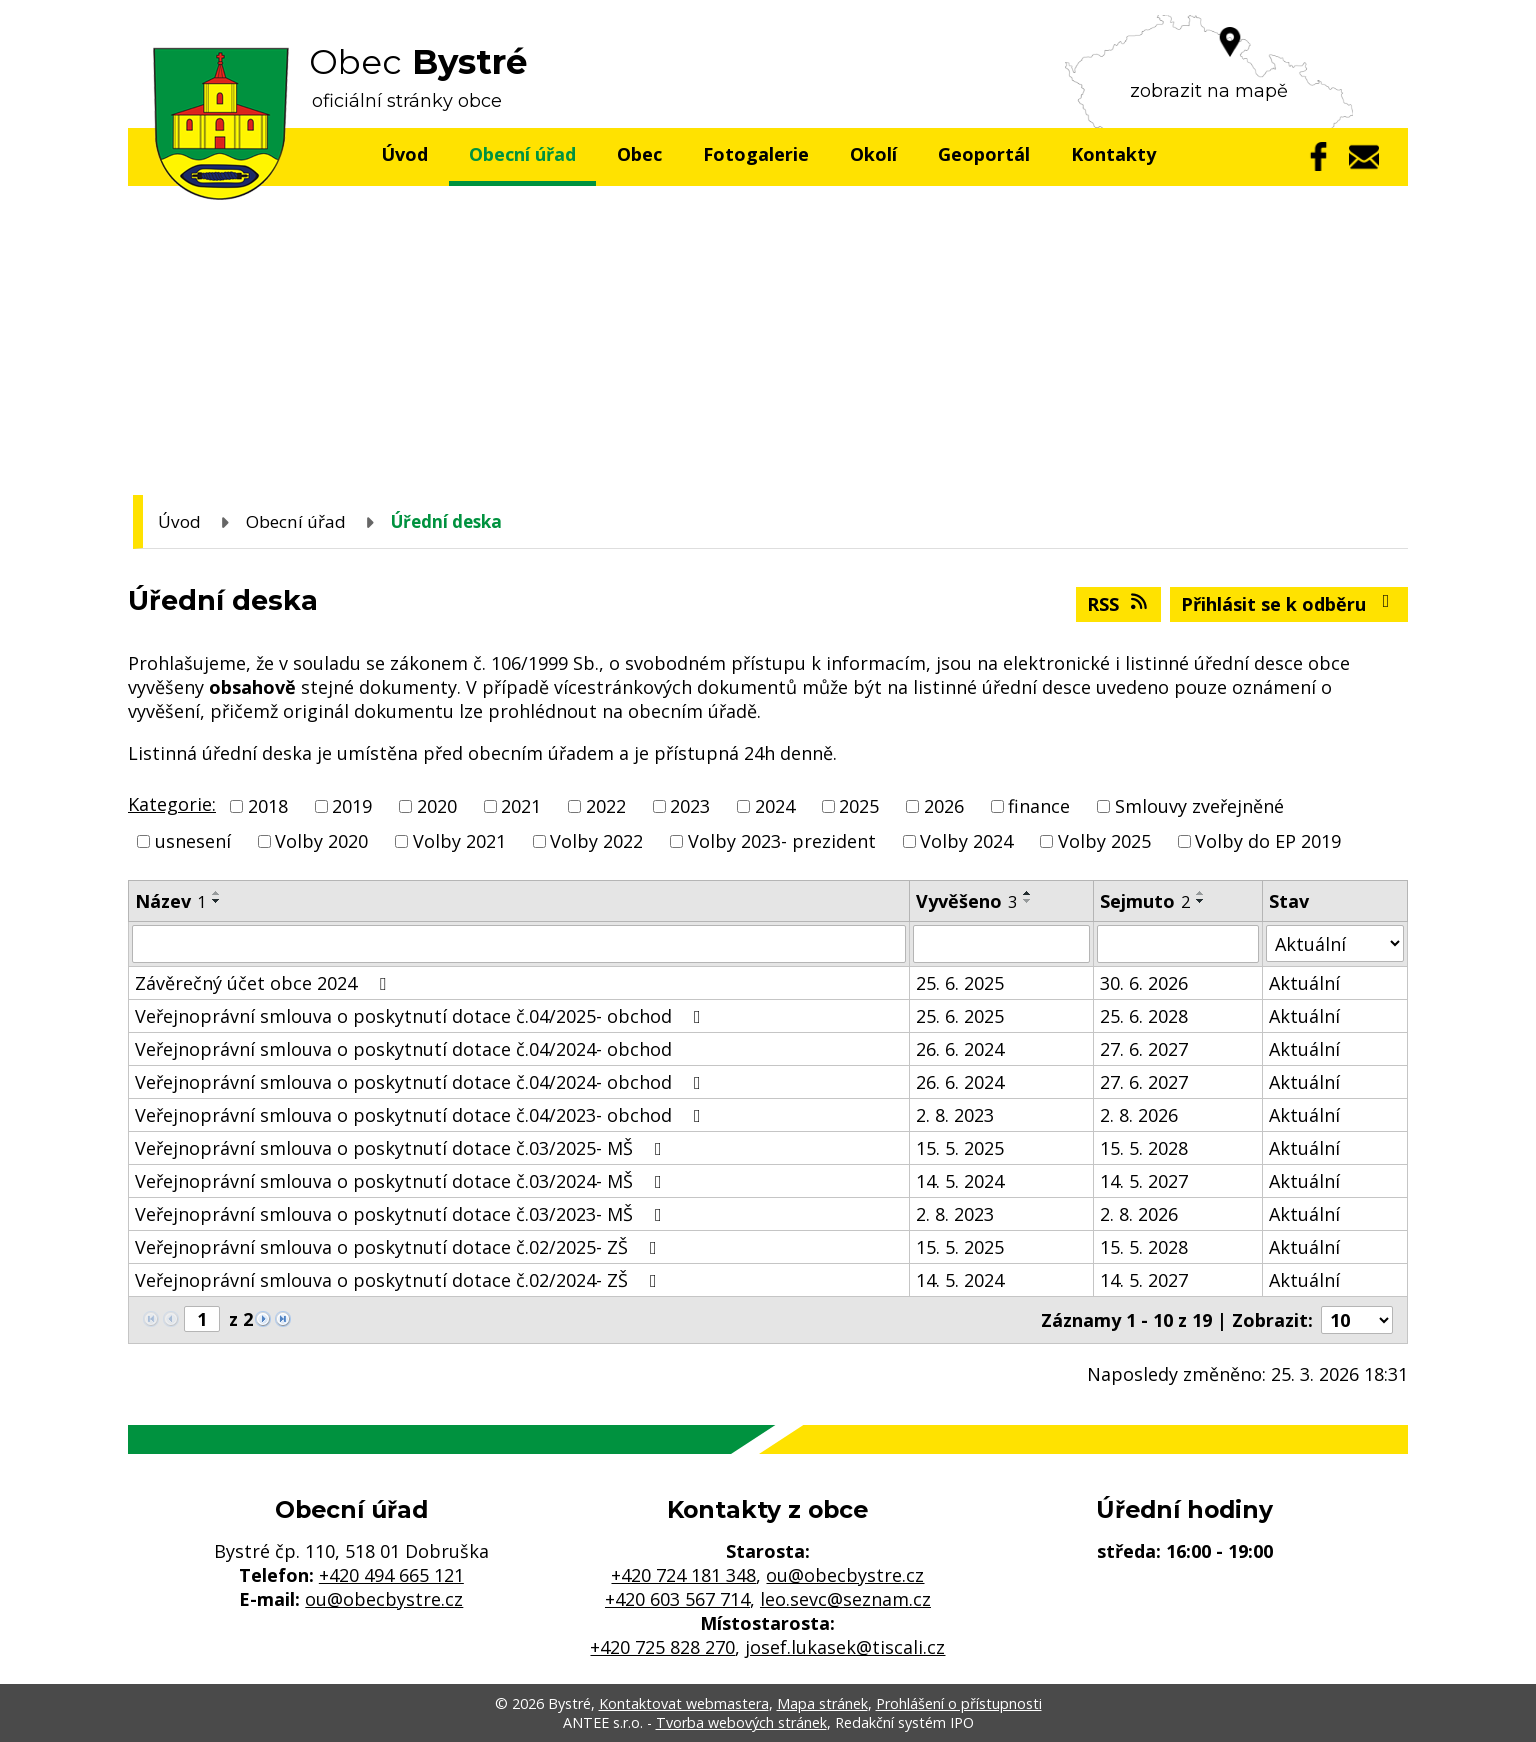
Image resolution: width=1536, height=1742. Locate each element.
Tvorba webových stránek (741, 1722)
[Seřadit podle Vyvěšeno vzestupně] (1028, 893)
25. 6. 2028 (1144, 1016)
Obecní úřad (522, 154)
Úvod (404, 154)
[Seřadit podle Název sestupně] (217, 901)
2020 (437, 806)
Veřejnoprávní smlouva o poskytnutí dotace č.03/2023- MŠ (402, 1214)
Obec (639, 154)
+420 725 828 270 (662, 1647)
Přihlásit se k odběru (1289, 604)
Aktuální (1304, 983)
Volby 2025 (1104, 841)
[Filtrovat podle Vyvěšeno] (1001, 944)
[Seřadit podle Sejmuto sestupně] (1201, 901)
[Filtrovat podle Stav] (1335, 943)
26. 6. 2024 (960, 1049)
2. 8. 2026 (1139, 1115)
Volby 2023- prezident (782, 841)
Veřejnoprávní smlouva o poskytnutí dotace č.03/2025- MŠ (402, 1148)
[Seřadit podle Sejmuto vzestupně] (1201, 893)
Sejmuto (1145, 901)
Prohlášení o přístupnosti (959, 1703)
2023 (690, 806)
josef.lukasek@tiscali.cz (845, 1647)
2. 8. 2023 (955, 1115)
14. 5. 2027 (1144, 1181)
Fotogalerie (756, 154)
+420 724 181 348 (683, 1575)
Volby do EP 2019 (1268, 841)
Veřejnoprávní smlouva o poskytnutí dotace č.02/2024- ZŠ (400, 1280)
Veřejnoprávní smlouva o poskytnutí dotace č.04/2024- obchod (403, 1049)
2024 (775, 806)
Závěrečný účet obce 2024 (264, 983)
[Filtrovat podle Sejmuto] (1178, 944)
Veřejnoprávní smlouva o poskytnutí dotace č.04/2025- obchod (422, 1016)
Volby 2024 (966, 841)
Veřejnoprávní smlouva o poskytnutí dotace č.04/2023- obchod (422, 1115)
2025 (859, 806)
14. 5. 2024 (960, 1181)
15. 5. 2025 (960, 1148)
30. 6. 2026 (1144, 983)
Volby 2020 (321, 841)
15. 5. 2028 (1144, 1148)
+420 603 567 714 (677, 1599)
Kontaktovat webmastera (684, 1703)
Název (170, 901)
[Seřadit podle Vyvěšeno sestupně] (1028, 901)
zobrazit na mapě (1209, 91)
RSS (1119, 604)
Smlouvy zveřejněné (1199, 806)
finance (1039, 806)
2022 (606, 806)
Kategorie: (172, 804)
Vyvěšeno (966, 901)
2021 (521, 806)
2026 (944, 806)
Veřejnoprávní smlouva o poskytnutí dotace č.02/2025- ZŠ (400, 1247)
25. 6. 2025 (960, 983)
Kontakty (1113, 154)
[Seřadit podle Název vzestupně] (217, 893)
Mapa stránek (822, 1703)
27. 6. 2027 (1144, 1049)
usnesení (193, 841)
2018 (268, 806)
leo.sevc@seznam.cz (845, 1599)
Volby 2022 (596, 841)
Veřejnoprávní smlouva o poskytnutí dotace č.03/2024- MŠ (402, 1181)
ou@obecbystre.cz (384, 1599)
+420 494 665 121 (391, 1575)
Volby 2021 (459, 841)
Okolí (873, 154)
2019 (352, 806)
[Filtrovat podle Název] (519, 944)
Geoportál (984, 154)
